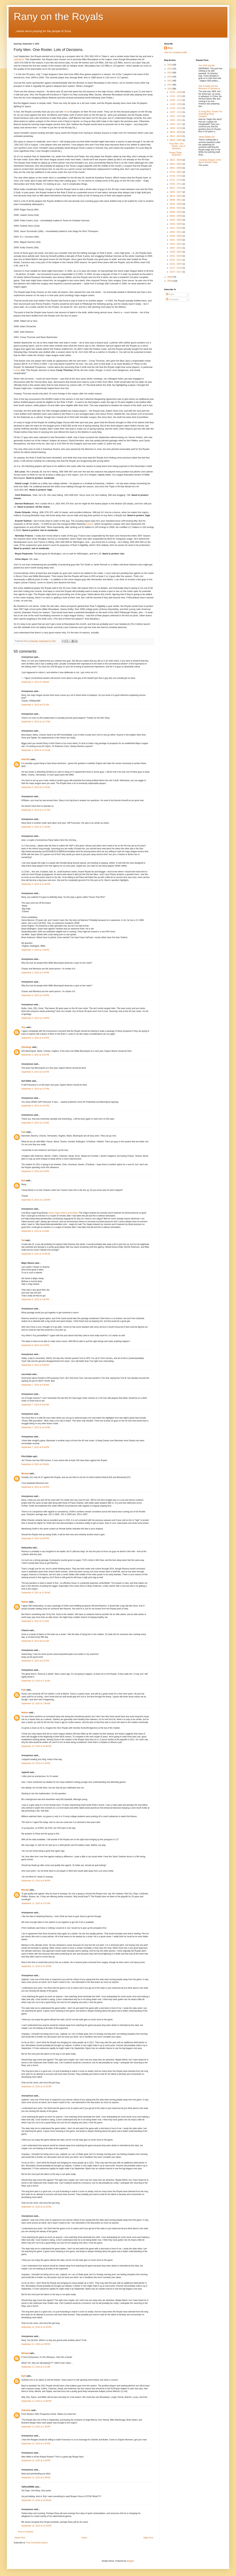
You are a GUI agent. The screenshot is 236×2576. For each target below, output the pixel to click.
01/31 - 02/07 (176, 264)
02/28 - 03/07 (176, 252)
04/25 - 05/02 (176, 220)
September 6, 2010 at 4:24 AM (35, 1231)
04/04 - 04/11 (176, 232)
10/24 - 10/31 (176, 120)
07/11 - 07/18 (176, 180)
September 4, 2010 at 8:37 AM (35, 705)
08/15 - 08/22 (176, 164)
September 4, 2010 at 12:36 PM (35, 884)
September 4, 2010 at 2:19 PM (35, 1018)
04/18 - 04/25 (176, 224)
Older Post (148, 2538)
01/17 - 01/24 (176, 268)
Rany (170, 48)
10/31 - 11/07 (176, 116)
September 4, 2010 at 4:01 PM (35, 1072)
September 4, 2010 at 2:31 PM (35, 1038)
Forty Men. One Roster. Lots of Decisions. (177, 146)
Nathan (24, 1602)
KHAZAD (25, 759)
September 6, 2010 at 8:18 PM (35, 1345)
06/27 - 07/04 (176, 188)
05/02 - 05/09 (176, 216)
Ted (23, 1240)
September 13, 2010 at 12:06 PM (36, 2401)
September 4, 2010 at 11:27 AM (35, 810)
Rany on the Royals (58, 16)
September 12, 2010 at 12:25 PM (36, 1966)
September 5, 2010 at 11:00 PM (35, 1200)
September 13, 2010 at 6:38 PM (35, 2477)
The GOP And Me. (207, 65)
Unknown (26, 2410)
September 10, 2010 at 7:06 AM (35, 1703)
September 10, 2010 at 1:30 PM (35, 1763)
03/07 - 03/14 (176, 248)
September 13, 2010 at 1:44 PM (35, 2443)
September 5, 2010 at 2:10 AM (35, 1123)
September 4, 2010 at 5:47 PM (35, 1106)
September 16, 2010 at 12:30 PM (36, 2526)
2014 (170, 72)
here (66, 111)
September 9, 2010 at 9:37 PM (35, 1661)
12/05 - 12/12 (176, 100)
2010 (170, 88)
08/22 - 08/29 (176, 160)
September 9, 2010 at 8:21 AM (35, 1641)
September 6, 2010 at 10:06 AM (35, 1254)
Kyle (23, 1132)
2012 (170, 80)
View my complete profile (175, 52)
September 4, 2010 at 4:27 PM (35, 1089)
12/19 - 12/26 (176, 92)
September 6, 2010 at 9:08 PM (35, 1365)
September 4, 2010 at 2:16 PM (35, 972)
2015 (170, 68)
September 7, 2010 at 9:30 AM (35, 1385)
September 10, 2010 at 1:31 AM (35, 1681)
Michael (25, 1473)
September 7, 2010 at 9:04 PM (35, 1447)
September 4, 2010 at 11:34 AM (35, 827)
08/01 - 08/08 (176, 168)
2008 (170, 281)
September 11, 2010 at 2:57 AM (35, 1903)
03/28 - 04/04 (176, 236)
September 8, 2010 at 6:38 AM (35, 1464)
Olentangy (26, 1047)
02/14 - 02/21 (176, 260)
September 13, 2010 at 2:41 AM (35, 2367)
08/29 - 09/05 (176, 140)
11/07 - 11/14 (176, 112)
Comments (172, 299)
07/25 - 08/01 (176, 172)
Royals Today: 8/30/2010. (175, 153)
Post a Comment (25, 2532)
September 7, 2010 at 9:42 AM (35, 1404)
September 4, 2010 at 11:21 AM (35, 750)
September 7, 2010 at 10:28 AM (35, 1427)
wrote (17, 370)
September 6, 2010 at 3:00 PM (35, 1299)
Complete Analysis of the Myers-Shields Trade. (210, 161)
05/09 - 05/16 (176, 212)
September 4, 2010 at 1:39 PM (35, 950)
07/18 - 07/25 (176, 176)
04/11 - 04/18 (176, 228)
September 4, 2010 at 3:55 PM (35, 1055)
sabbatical (19, 59)
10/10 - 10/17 (176, 124)
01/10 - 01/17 (176, 272)
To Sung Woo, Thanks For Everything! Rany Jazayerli (210, 114)
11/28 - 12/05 (176, 104)
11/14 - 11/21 (176, 108)
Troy (23, 1027)
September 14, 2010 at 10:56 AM (36, 2500)
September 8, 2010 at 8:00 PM (35, 1538)
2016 (170, 65)
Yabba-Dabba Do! (207, 137)
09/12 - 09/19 (176, 136)
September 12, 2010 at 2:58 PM (35, 2344)
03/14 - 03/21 (176, 244)
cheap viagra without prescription (63, 1213)
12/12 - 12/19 (176, 96)
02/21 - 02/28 (176, 256)
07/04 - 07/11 (176, 184)
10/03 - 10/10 (176, 128)
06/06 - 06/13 (176, 200)
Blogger (130, 2561)
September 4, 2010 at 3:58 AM (35, 682)
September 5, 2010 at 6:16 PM (35, 1171)
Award (89, 524)
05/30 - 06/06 (176, 204)
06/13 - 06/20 (176, 196)
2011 (170, 85)
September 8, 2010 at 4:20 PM (35, 1487)
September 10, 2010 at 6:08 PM (35, 1880)
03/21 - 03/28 (176, 240)
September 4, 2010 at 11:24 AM (35, 787)
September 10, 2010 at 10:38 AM (36, 1746)
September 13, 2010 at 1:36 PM (35, 2426)
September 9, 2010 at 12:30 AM (35, 1592)
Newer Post (20, 2538)
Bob (23, 1180)
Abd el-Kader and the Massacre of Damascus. (210, 87)
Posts (170, 294)
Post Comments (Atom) (37, 2542)
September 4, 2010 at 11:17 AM (35, 721)
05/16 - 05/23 (176, 208)
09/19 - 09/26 (176, 132)
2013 (170, 77)
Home (84, 2538)
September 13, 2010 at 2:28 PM (35, 2460)
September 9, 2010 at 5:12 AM (35, 1621)
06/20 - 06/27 (176, 192)
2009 (170, 277)
